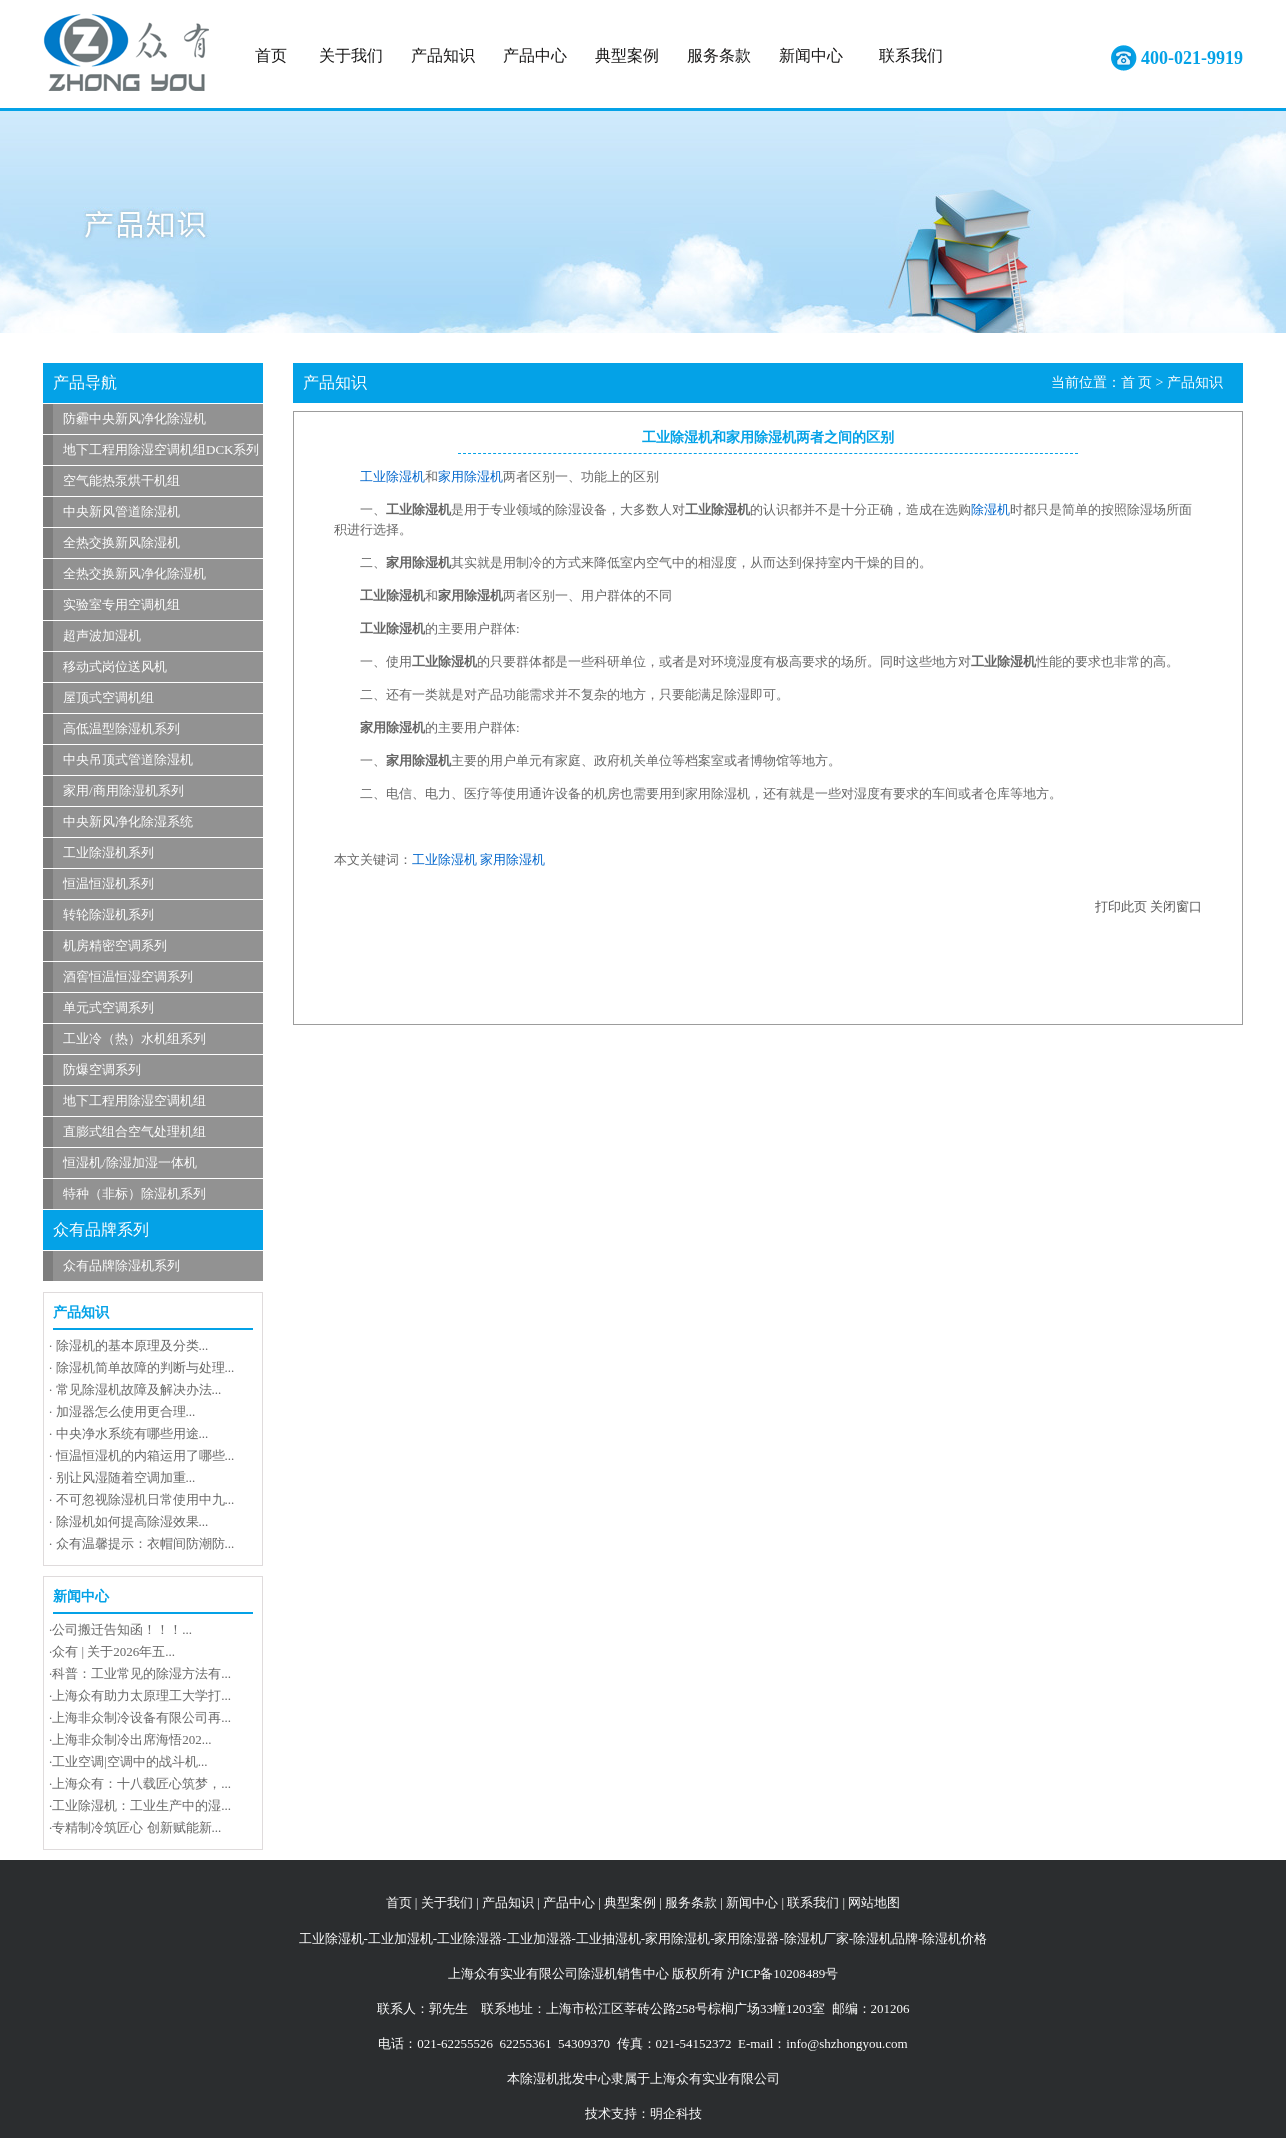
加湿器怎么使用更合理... (126, 1411)
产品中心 (535, 55)
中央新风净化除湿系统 (128, 821)
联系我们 (911, 55)
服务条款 (719, 55)
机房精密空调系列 (115, 945)
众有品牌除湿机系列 (121, 1265)
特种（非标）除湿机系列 (134, 1193)
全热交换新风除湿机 (121, 542)
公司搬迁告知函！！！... (122, 1629)
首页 (271, 55)
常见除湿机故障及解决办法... (139, 1389)
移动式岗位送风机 (115, 666)
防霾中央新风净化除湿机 (134, 418)
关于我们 (351, 55)
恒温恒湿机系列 (108, 883)
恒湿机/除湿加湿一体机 (130, 1162)
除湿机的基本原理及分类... (132, 1345)
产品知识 (443, 55)
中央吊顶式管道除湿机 (128, 759)
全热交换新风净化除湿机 (134, 573)
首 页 (1137, 382)
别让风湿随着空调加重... (126, 1477)
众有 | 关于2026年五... (113, 1651)
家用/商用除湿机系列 (123, 790)
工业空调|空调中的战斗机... (129, 1761)
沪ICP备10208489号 (782, 1973)
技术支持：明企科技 (643, 2113)
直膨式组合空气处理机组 (134, 1131)
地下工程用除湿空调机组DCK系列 (161, 449)
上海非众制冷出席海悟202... (131, 1739)
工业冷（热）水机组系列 (134, 1038)
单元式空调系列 (108, 1007)
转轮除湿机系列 (108, 914)
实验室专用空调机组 (121, 604)
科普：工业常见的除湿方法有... (141, 1673)
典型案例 (627, 55)
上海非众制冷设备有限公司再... (141, 1717)
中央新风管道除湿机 (121, 511)
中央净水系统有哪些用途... (132, 1433)
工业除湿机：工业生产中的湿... (141, 1805)
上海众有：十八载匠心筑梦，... (141, 1783)
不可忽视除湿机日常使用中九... (145, 1499)
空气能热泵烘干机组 (121, 480)
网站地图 (874, 1902)
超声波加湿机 (102, 635)
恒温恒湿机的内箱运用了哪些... (145, 1455)
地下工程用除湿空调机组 (134, 1100)
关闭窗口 (1176, 906)
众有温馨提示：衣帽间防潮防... (145, 1543)
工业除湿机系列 (108, 852)
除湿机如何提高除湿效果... (132, 1521)
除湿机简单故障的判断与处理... (145, 1367)
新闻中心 (811, 55)
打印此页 (1121, 906)
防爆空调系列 (102, 1069)
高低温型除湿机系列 (121, 728)
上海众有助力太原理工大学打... (141, 1695)
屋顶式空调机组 (108, 697)
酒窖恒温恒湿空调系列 (128, 976)
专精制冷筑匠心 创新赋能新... (136, 1827)
